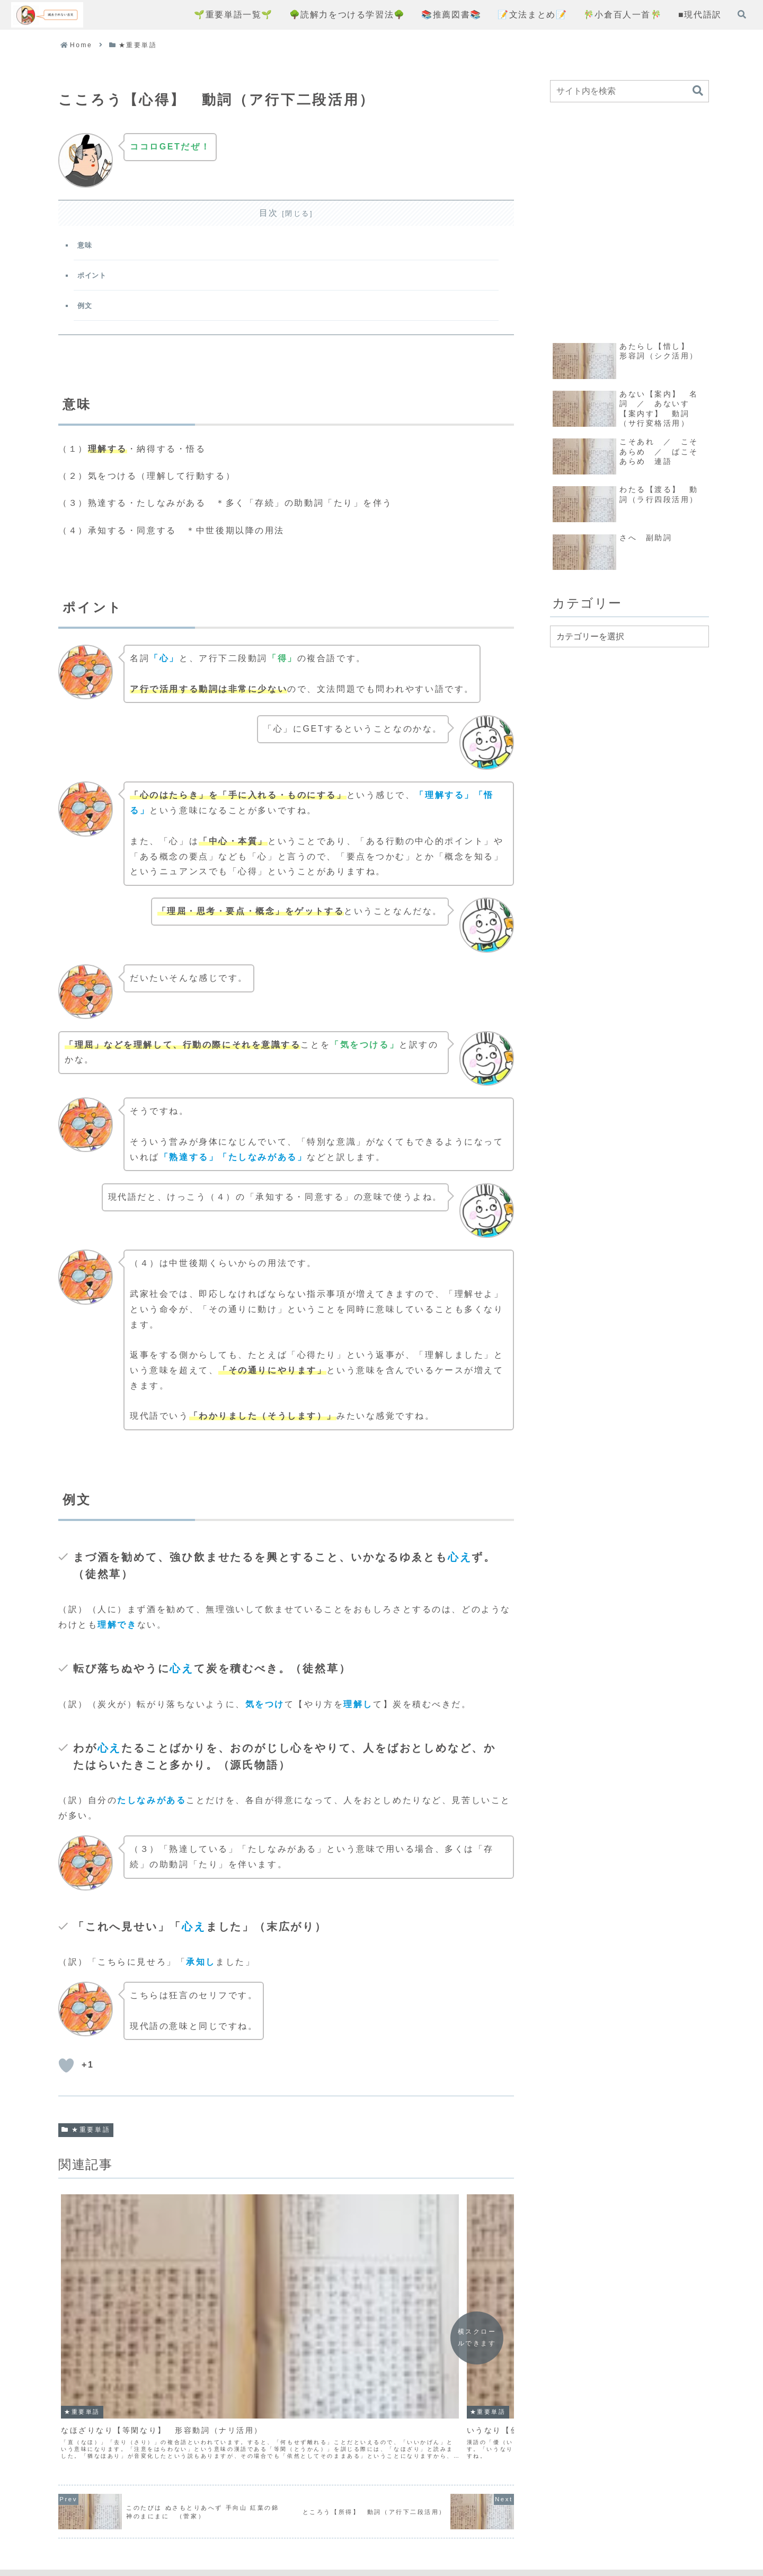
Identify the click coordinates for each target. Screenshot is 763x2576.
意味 (86, 247)
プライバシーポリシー (358, 2530)
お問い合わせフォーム (463, 2530)
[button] (697, 91)
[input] (629, 91)
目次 (269, 212)
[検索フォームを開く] (742, 14)
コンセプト (276, 2530)
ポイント (94, 280)
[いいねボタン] (66, 2074)
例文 (86, 312)
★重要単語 (85, 2138)
